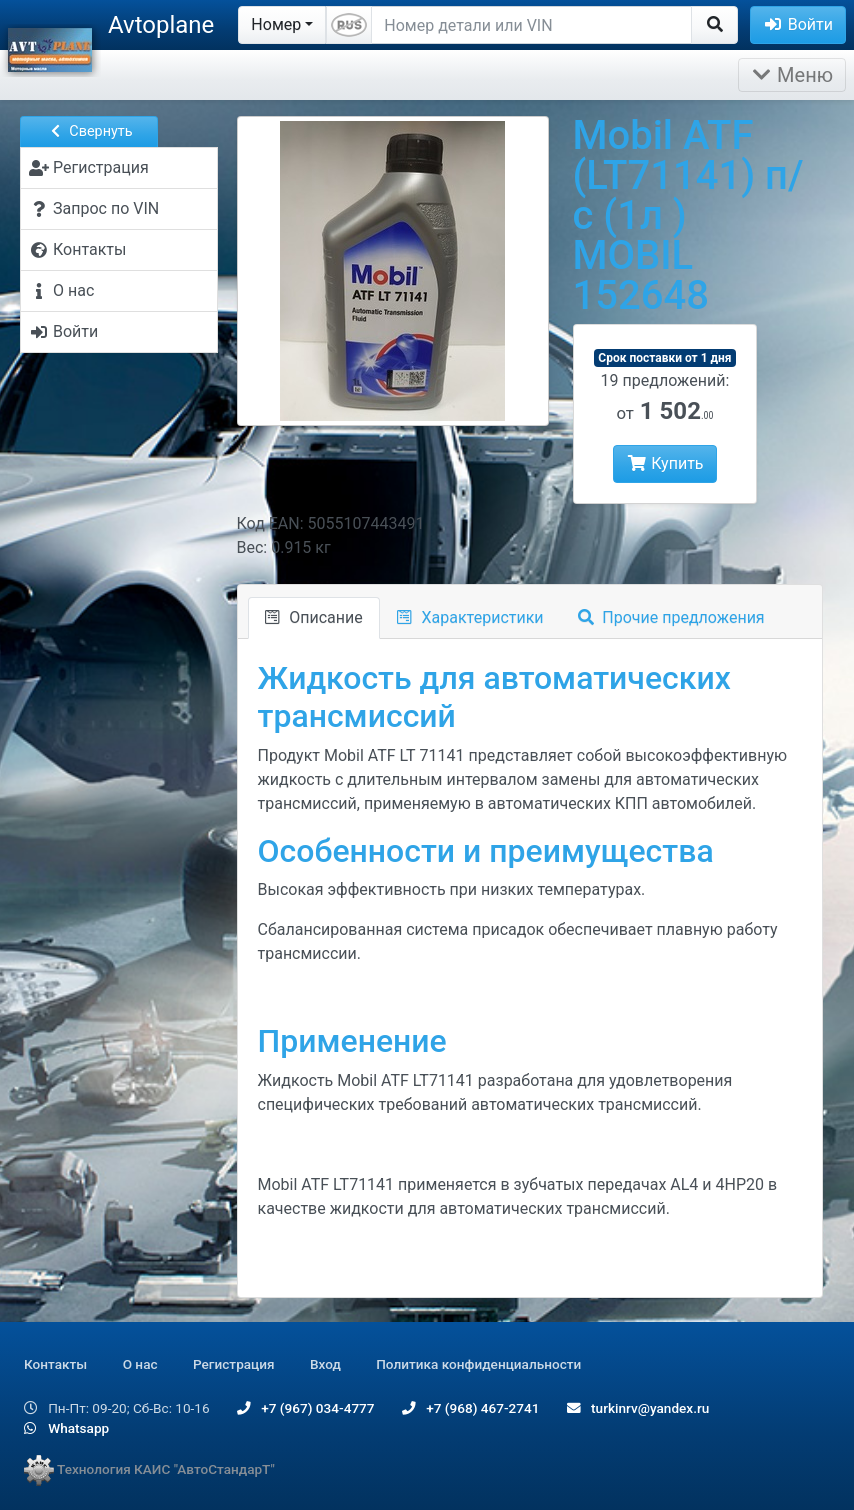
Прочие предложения (671, 617)
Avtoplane (161, 25)
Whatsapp (66, 1428)
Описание (314, 617)
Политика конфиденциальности (478, 1364)
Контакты (55, 1364)
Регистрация (234, 1364)
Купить (664, 463)
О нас (140, 1364)
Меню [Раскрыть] (792, 75)
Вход (325, 1364)
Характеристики (470, 617)
